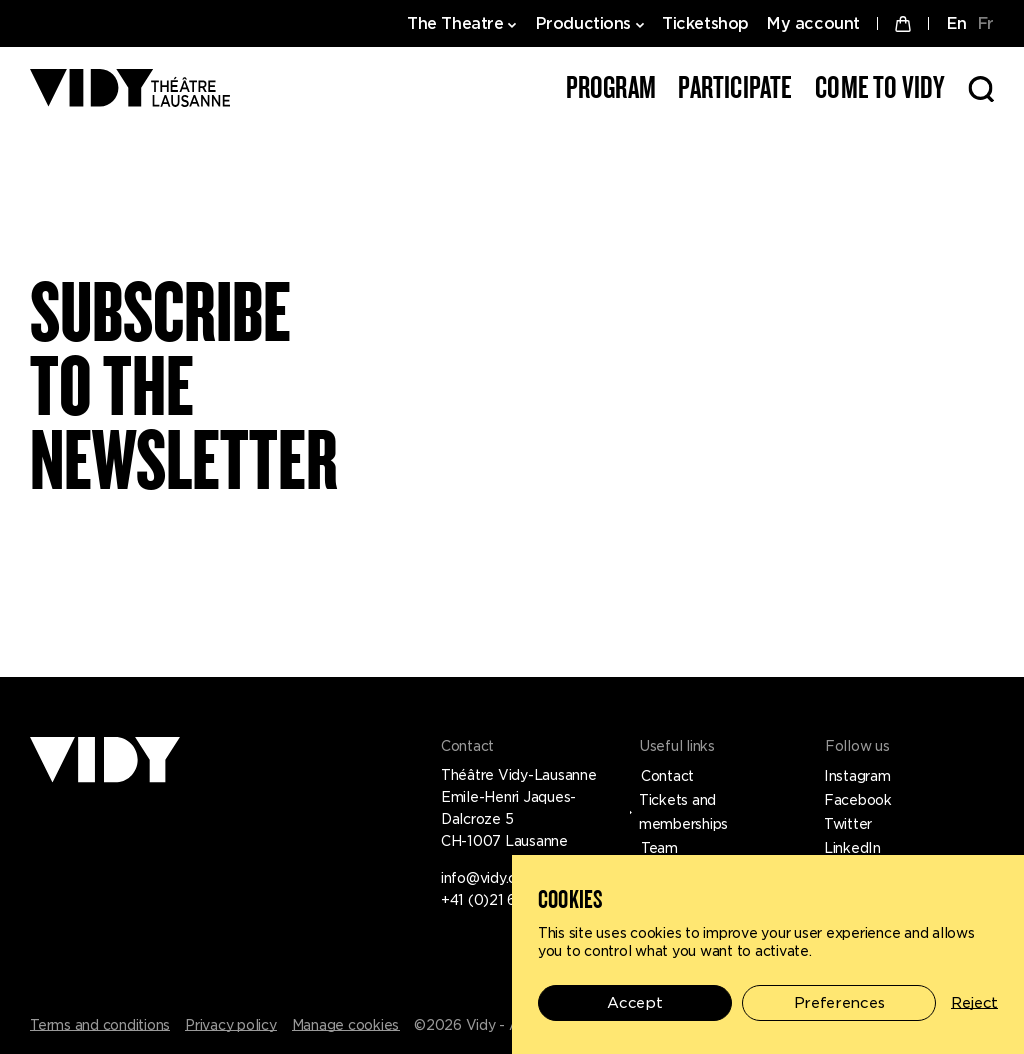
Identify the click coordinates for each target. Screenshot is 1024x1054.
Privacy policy (231, 1025)
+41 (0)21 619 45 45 (507, 900)
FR (985, 23)
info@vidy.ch (482, 878)
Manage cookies (346, 1025)
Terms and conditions (100, 1025)
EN (956, 23)
